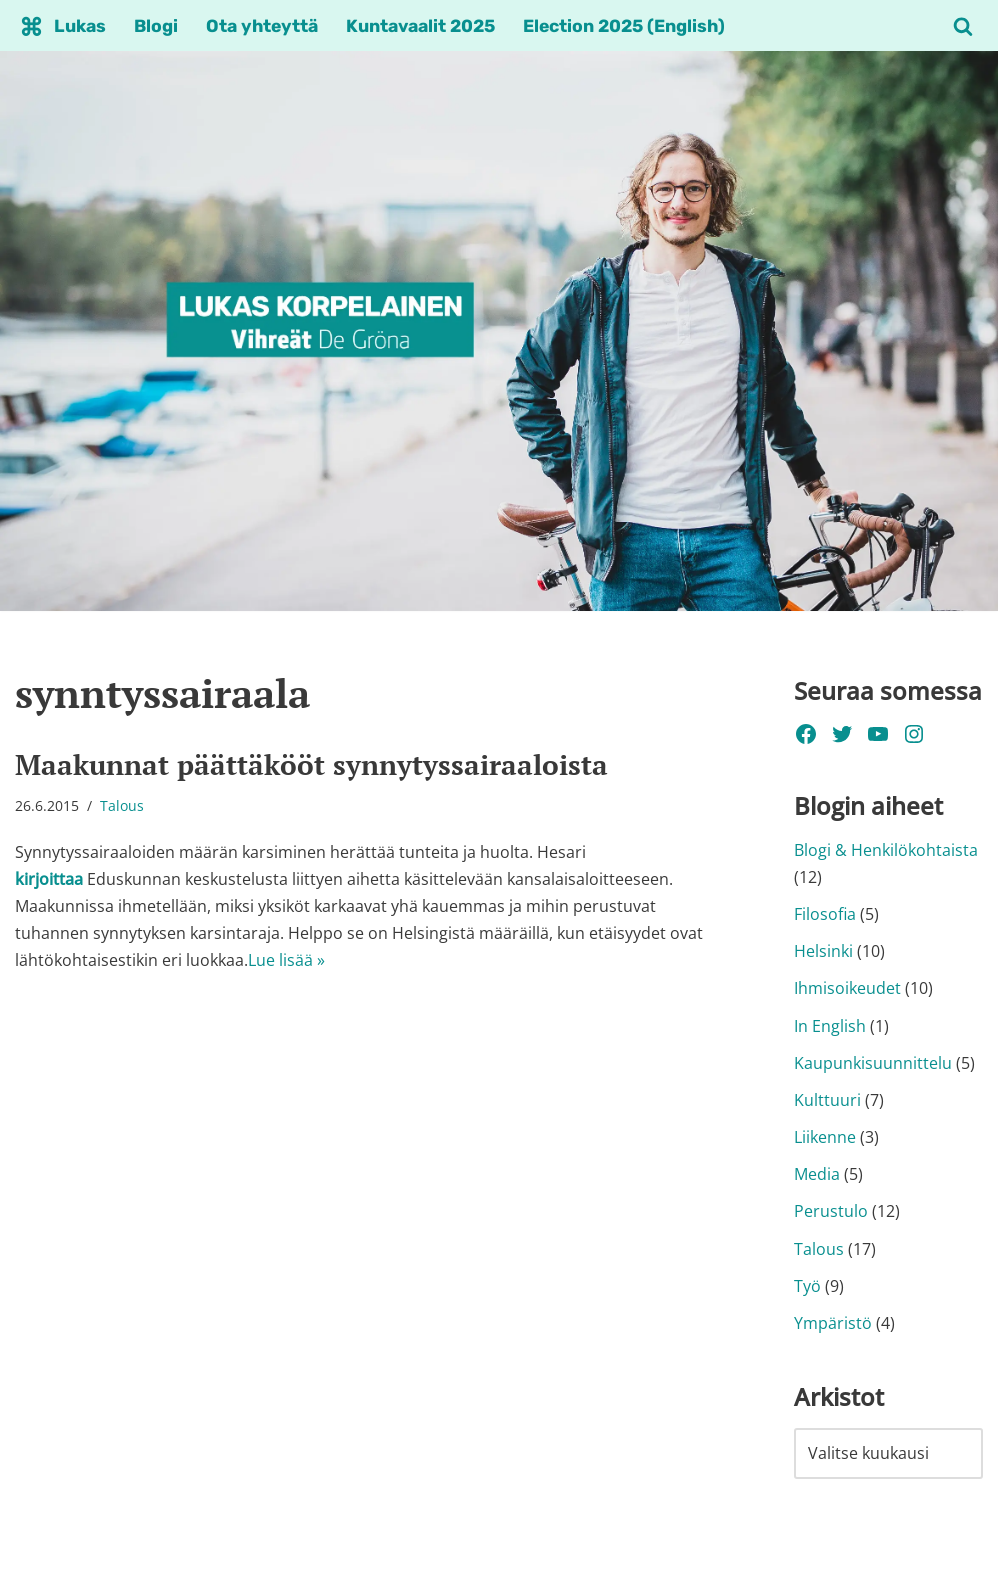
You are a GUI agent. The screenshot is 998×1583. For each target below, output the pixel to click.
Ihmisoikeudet (847, 988)
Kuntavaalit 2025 (420, 26)
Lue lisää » (286, 960)
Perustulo (831, 1211)
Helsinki (823, 951)
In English (830, 1026)
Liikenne (825, 1137)
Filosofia (825, 914)
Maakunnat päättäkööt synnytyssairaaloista (311, 764)
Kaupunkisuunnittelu (873, 1063)
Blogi (156, 26)
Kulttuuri (827, 1100)
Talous (122, 805)
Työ (807, 1286)
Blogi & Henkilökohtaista (886, 850)
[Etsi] (963, 26)
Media (817, 1174)
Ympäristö (833, 1323)
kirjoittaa (49, 879)
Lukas (80, 26)
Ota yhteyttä (262, 26)
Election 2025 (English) (624, 26)
